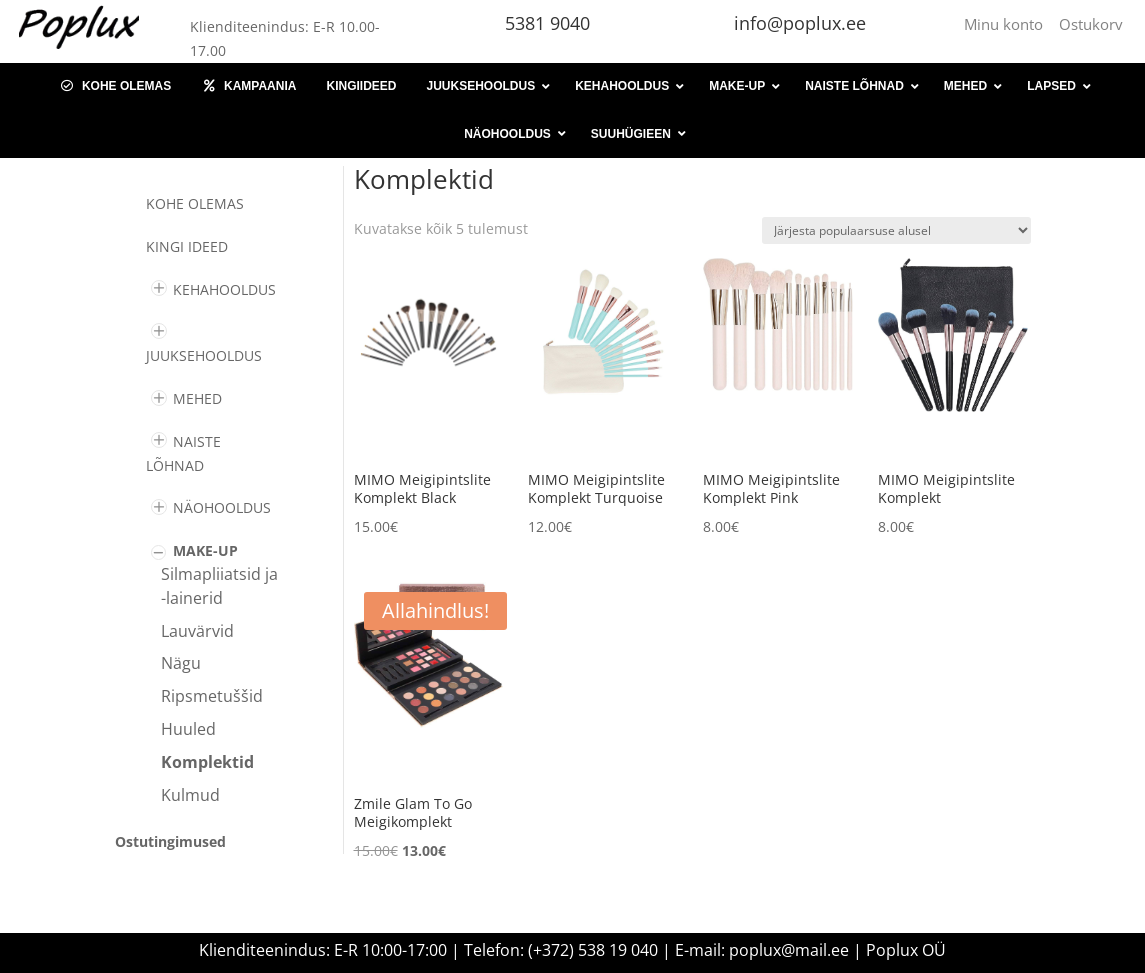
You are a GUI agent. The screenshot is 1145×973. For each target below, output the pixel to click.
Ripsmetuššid (212, 696)
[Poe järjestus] (896, 230)
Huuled (188, 729)
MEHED (197, 398)
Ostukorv (1091, 24)
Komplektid (207, 762)
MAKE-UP (205, 550)
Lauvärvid (197, 631)
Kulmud (190, 795)
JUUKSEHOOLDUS (204, 355)
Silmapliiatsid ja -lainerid (219, 586)
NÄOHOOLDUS (222, 507)
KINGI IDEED (187, 246)
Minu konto (1007, 24)
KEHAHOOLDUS (224, 289)
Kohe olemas (195, 203)
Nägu (181, 663)
